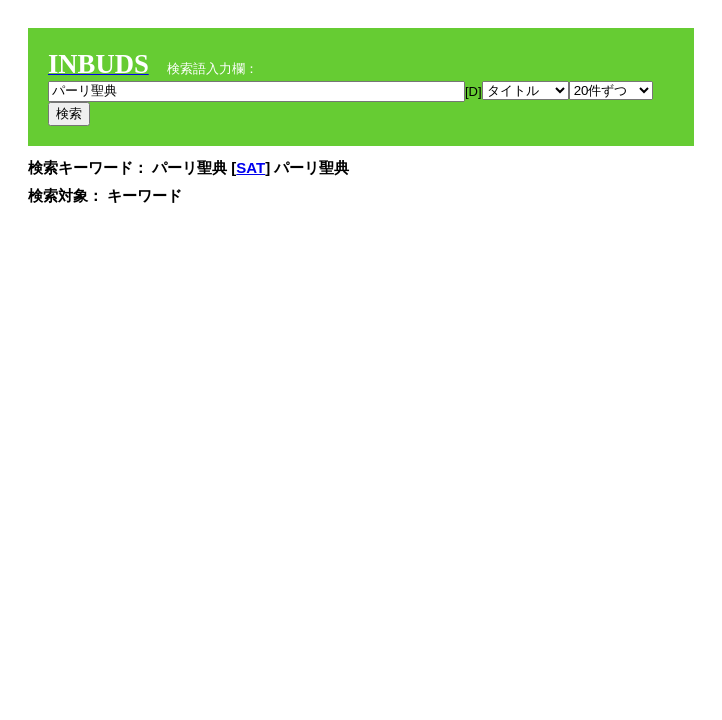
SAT (250, 167)
